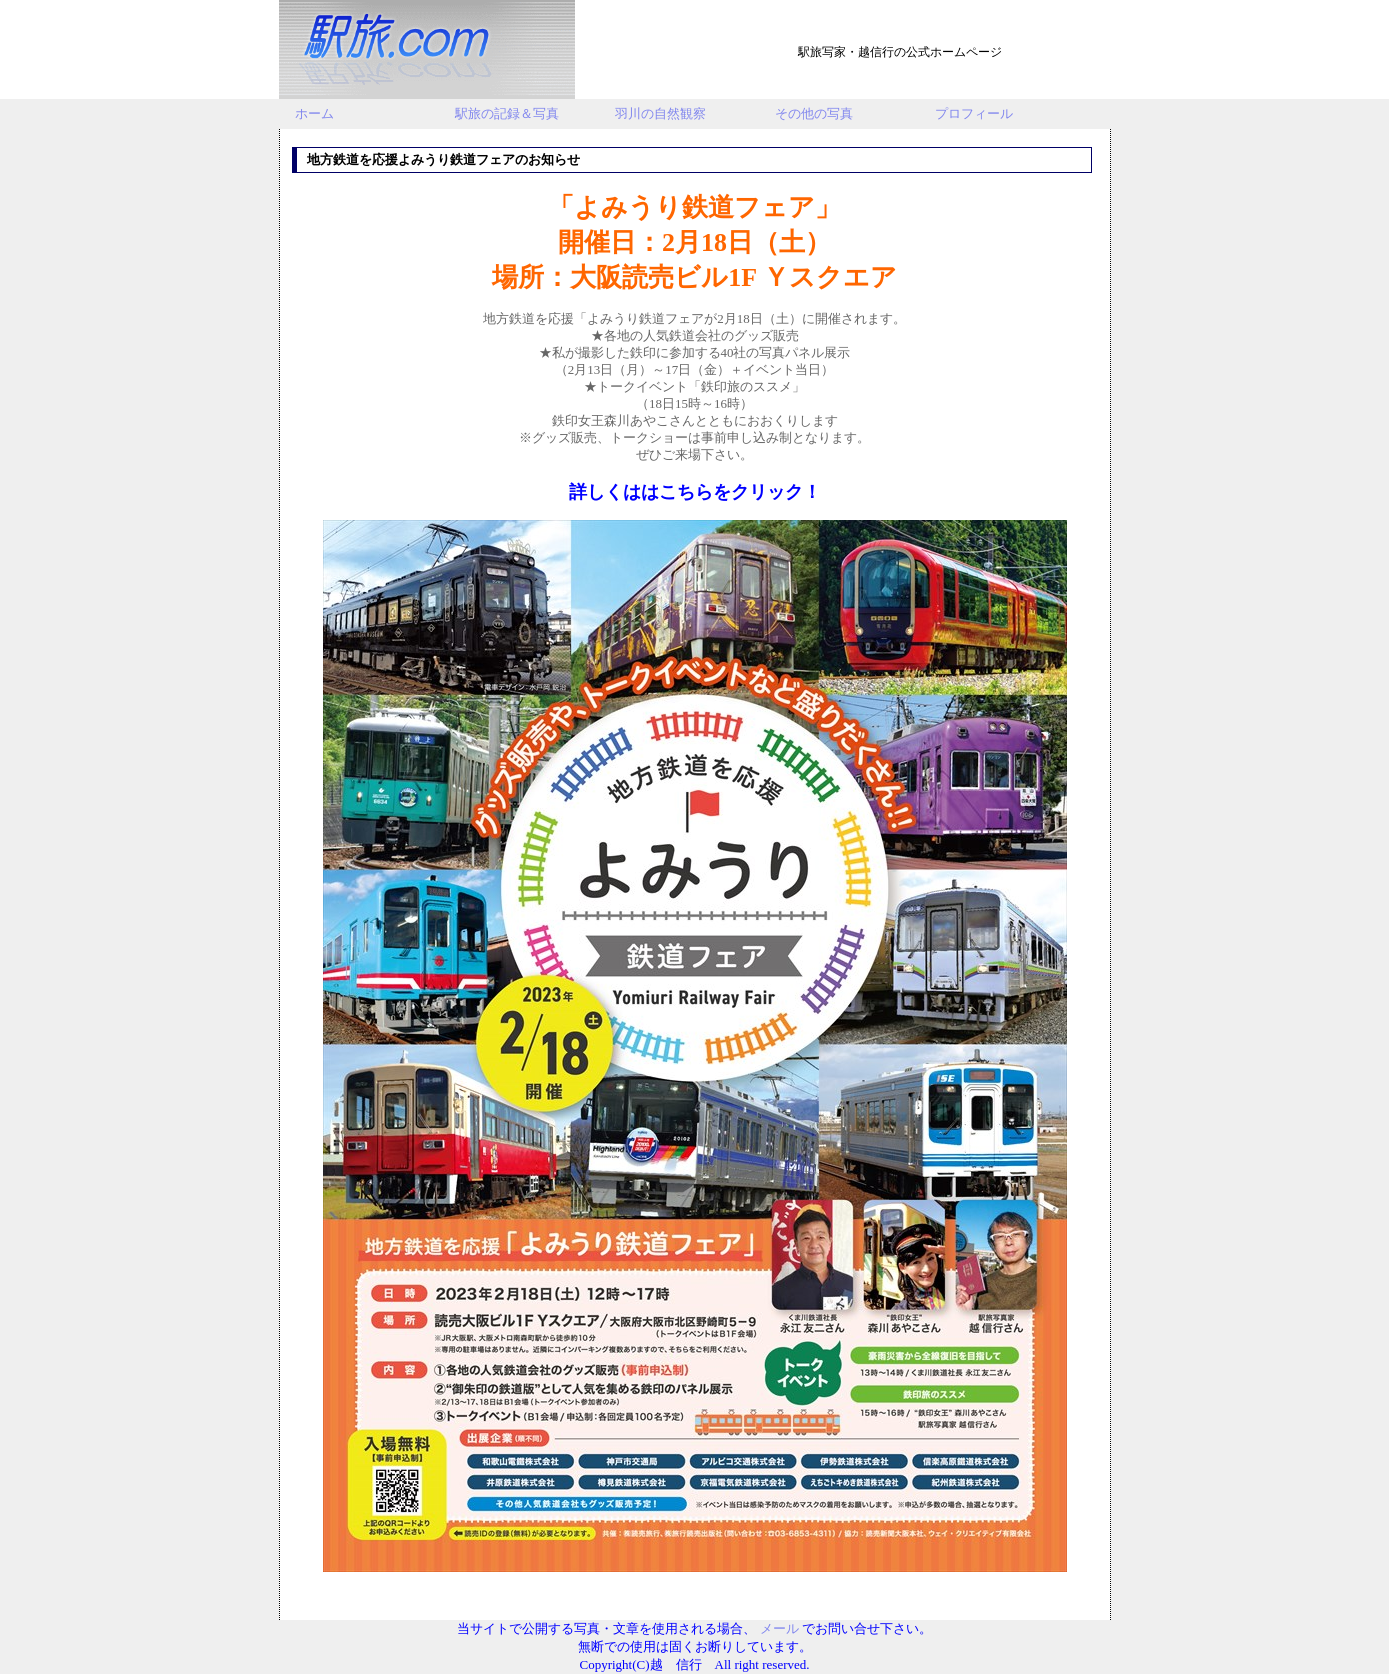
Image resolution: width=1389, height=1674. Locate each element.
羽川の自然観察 (660, 113)
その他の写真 (814, 113)
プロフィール (974, 113)
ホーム (314, 113)
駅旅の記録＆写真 (507, 113)
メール (779, 1628)
